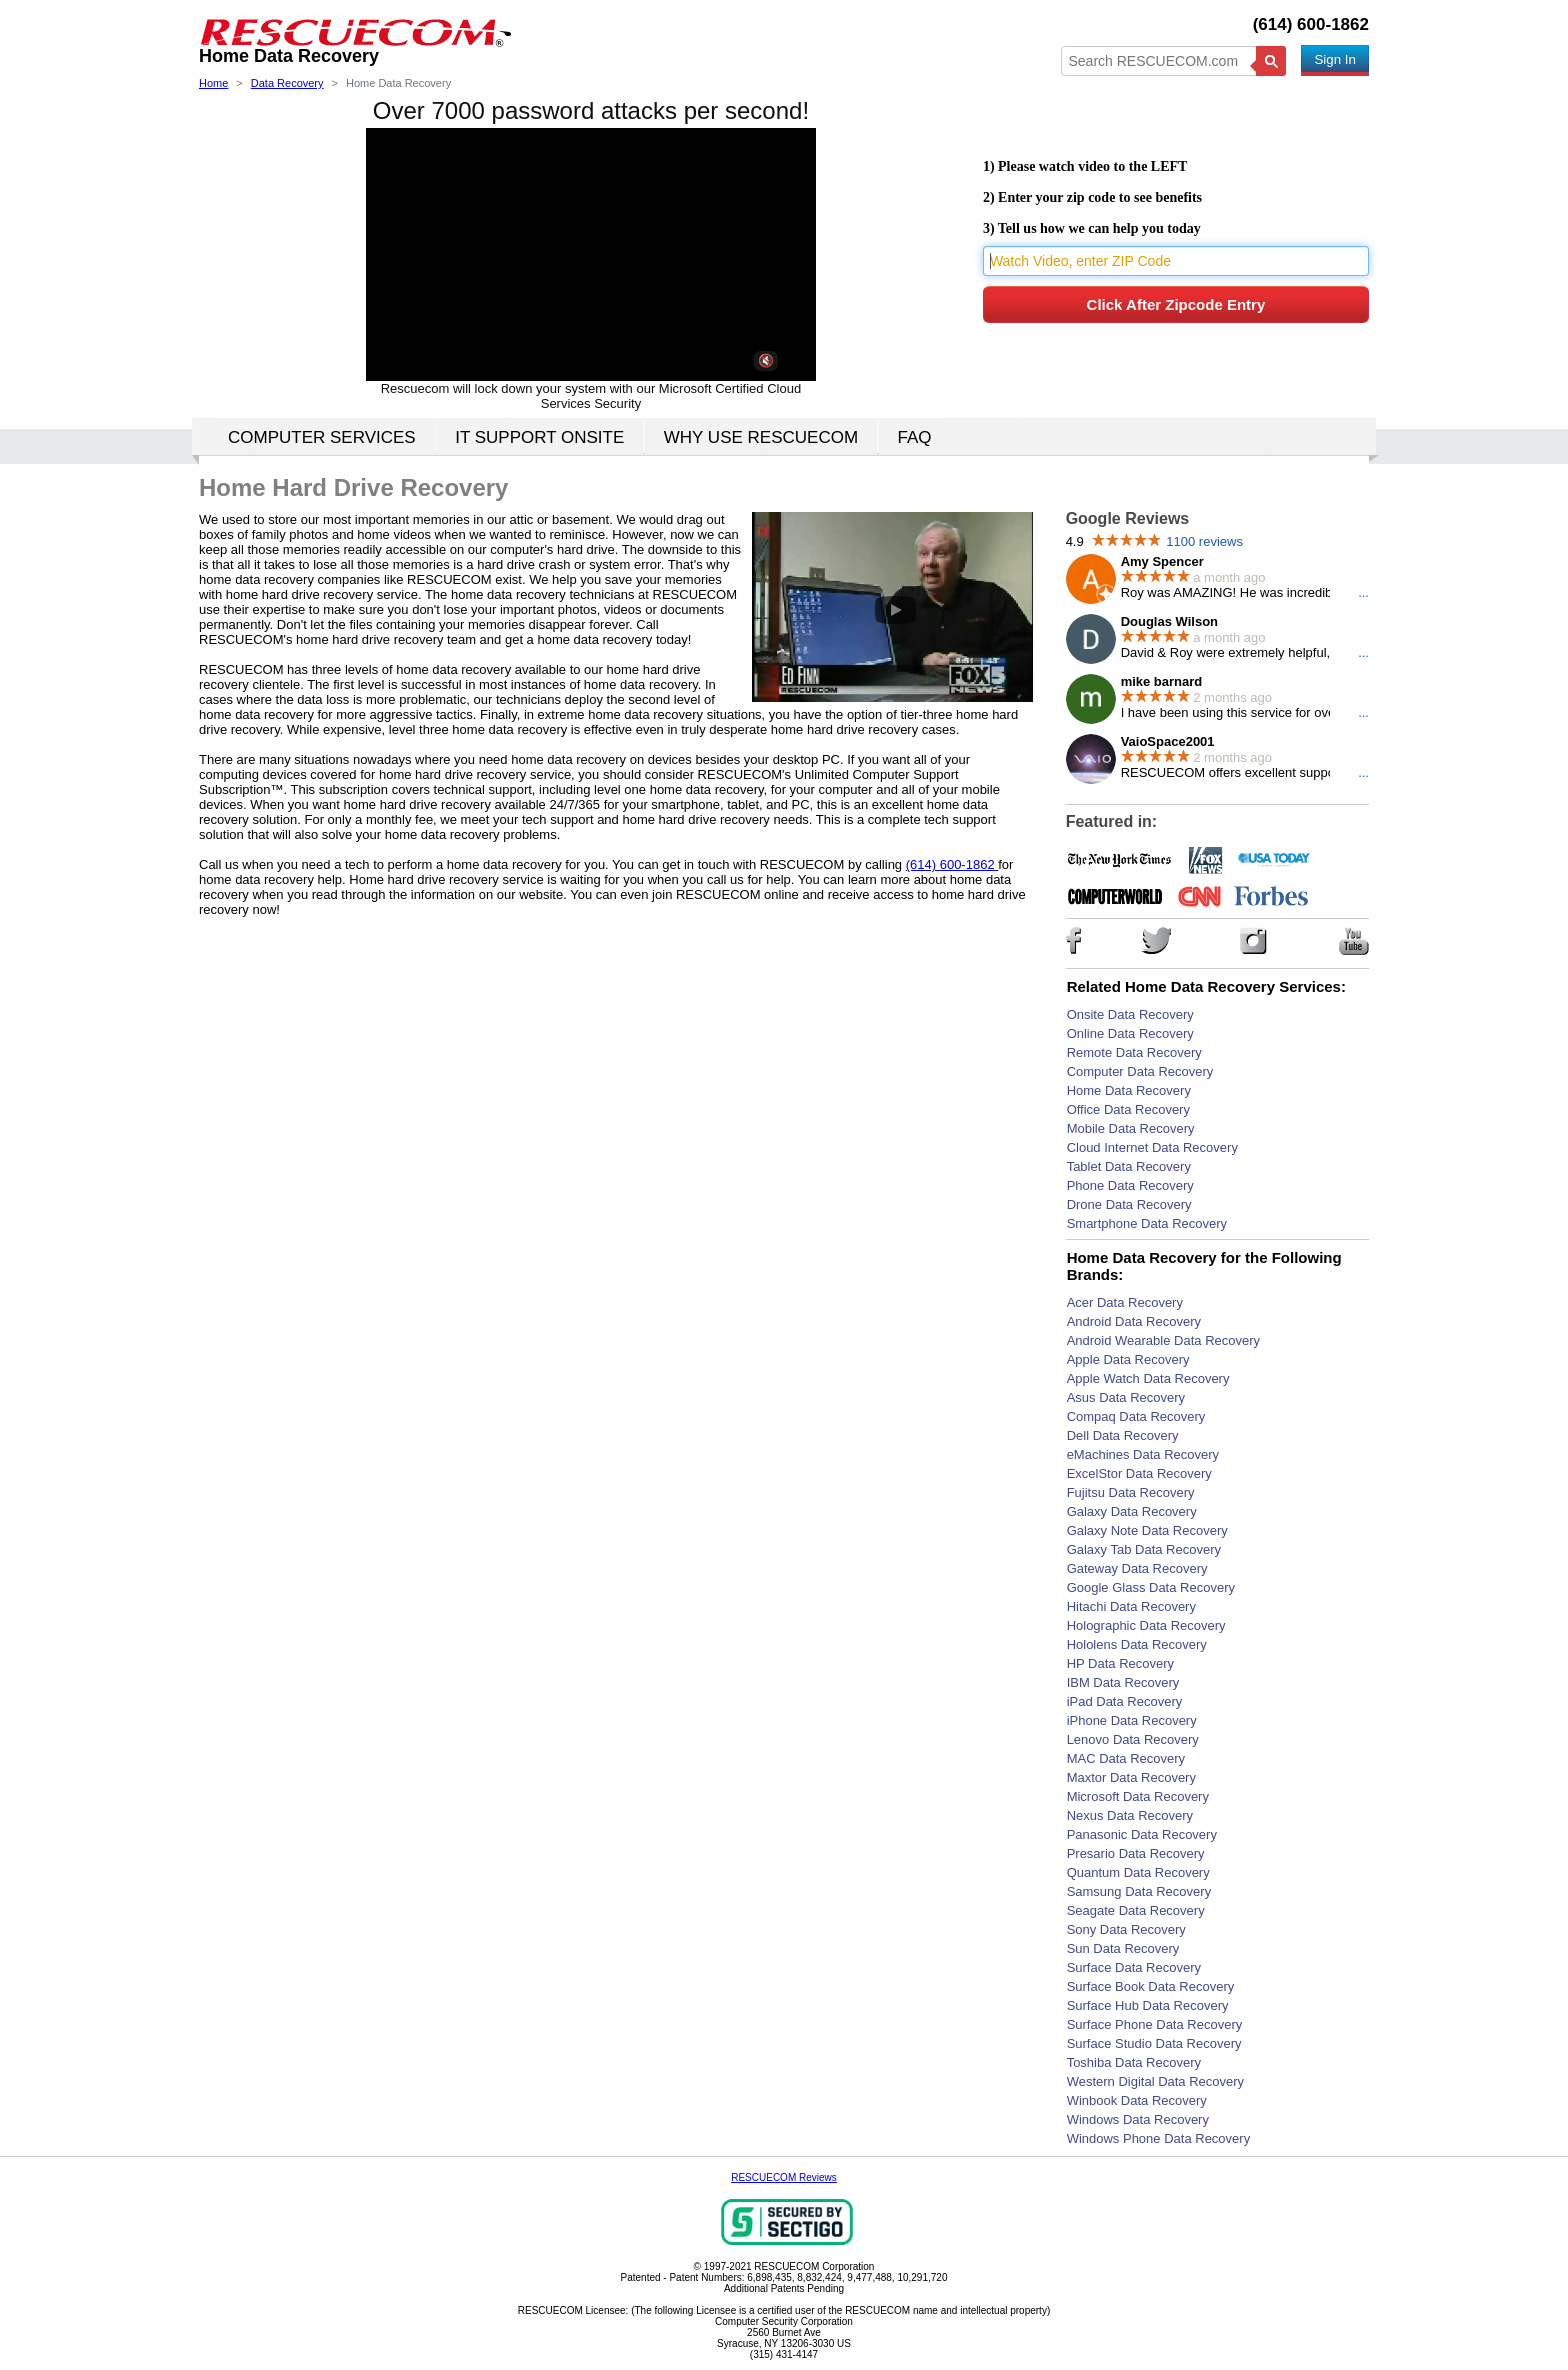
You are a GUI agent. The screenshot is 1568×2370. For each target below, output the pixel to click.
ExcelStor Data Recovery (1139, 1473)
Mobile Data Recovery (1131, 1128)
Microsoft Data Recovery (1138, 1796)
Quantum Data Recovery (1138, 1872)
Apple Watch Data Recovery (1148, 1378)
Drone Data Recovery (1129, 1204)
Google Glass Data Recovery (1151, 1587)
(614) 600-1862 (1311, 24)
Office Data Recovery (1128, 1109)
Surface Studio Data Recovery (1154, 2043)
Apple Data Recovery (1128, 1359)
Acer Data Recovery (1125, 1302)
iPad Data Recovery (1125, 1701)
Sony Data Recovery (1126, 1929)
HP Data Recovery (1120, 1663)
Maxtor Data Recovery (1131, 1777)
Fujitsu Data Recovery (1131, 1492)
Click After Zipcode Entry (1176, 304)
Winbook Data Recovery (1137, 2100)
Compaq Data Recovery (1136, 1416)
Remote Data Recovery (1134, 1052)
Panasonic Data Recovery (1142, 1834)
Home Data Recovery (1129, 1090)
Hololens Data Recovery (1137, 1644)
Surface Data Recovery (1134, 1967)
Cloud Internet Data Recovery (1152, 1147)
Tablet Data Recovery (1129, 1166)
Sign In (1335, 59)
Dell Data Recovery (1123, 1435)
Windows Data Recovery (1138, 2119)
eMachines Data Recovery (1143, 1454)
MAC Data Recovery (1126, 1758)
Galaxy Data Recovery (1132, 1511)
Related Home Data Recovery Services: (1206, 986)
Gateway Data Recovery (1137, 1568)
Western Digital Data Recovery (1156, 2081)
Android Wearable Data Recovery (1163, 1340)
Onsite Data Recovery (1130, 1014)
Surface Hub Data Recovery (1148, 2005)
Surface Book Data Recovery (1151, 1986)
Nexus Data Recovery (1130, 1815)
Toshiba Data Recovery (1134, 2062)
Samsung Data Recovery (1139, 1891)
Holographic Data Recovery (1146, 1625)
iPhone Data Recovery (1132, 1720)
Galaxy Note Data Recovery (1147, 1530)
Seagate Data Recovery (1136, 1910)
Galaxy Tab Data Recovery (1144, 1549)
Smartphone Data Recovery (1147, 1223)
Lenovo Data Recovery (1133, 1739)
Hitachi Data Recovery (1131, 1606)
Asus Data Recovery (1126, 1397)
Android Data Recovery (1134, 1321)
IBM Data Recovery (1123, 1682)
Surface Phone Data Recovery (1155, 2024)
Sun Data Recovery (1123, 1948)
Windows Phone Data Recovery (1159, 2138)
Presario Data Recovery (1136, 1853)
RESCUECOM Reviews (784, 2177)
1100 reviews (1204, 541)
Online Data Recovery (1130, 1033)
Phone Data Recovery (1130, 1185)
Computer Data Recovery (1140, 1071)
